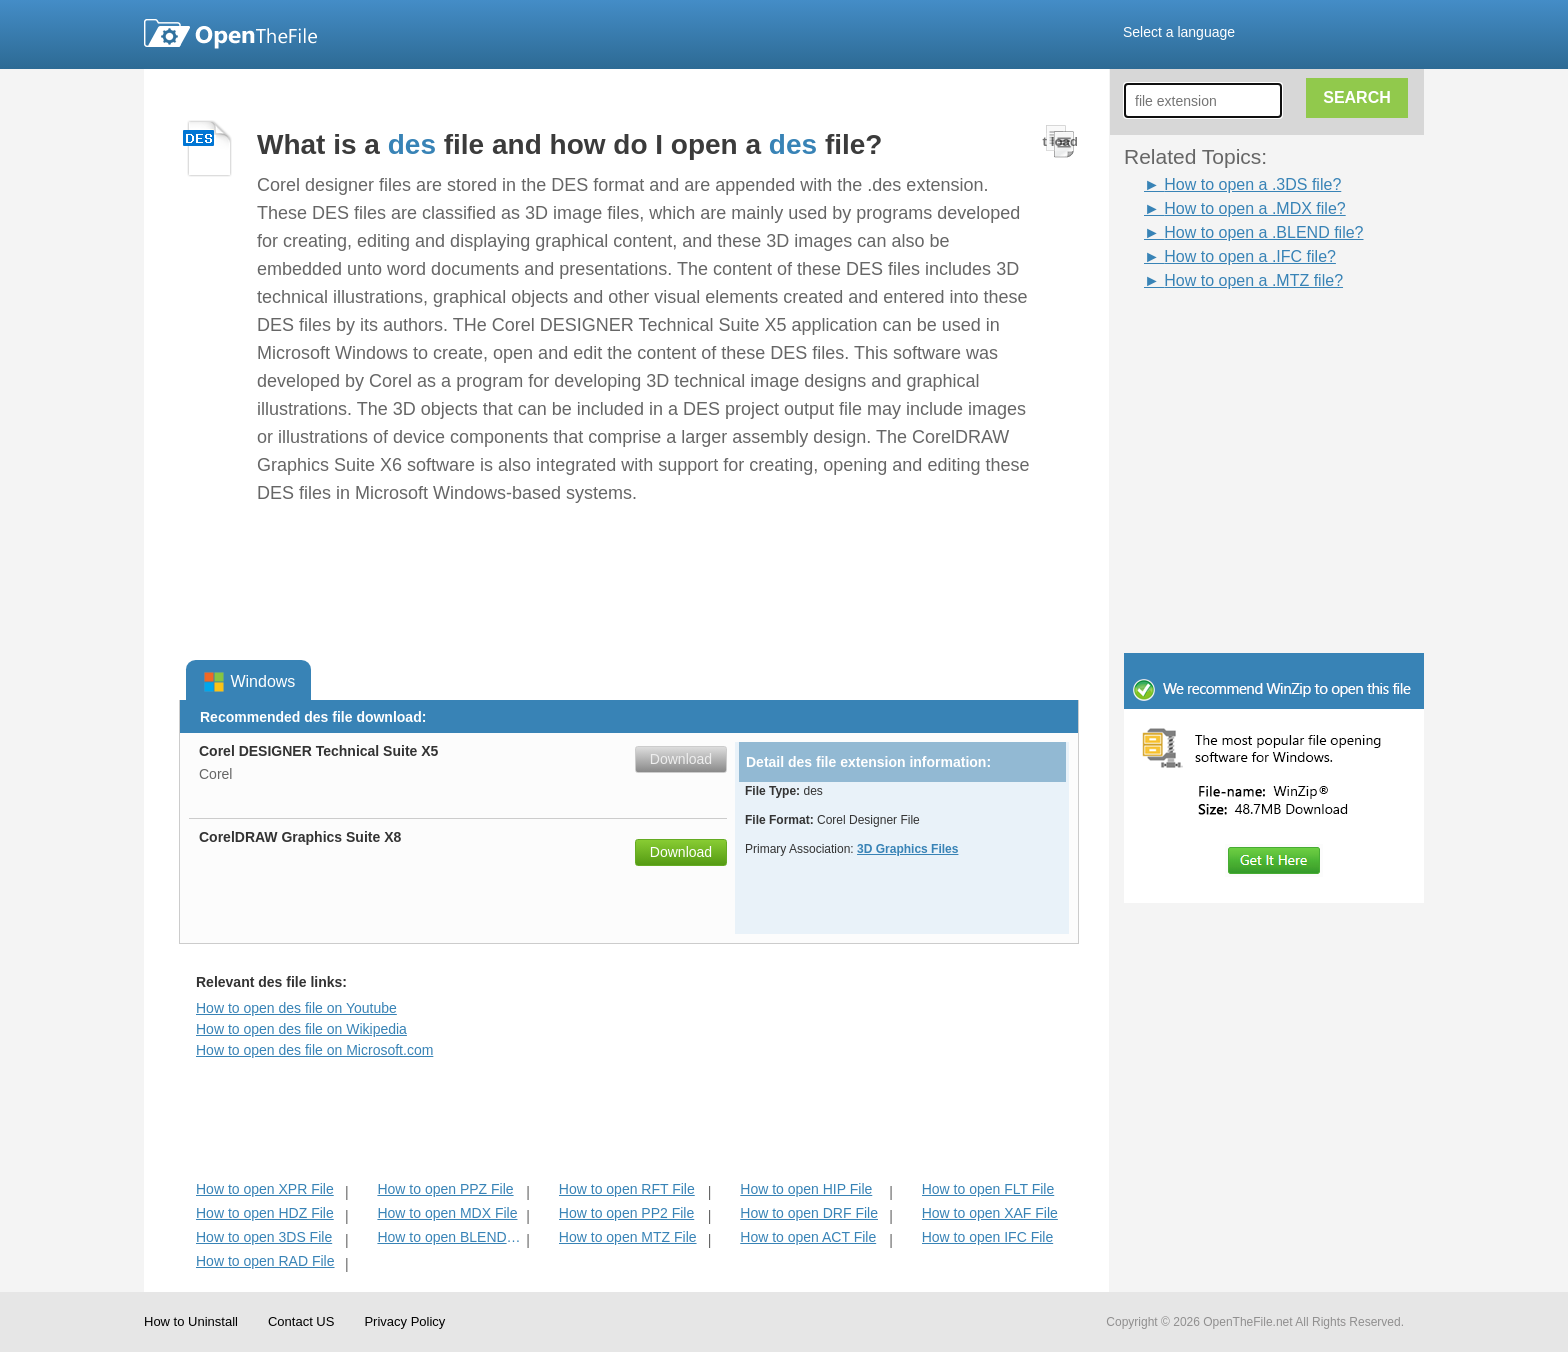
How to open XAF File (990, 1213)
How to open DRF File (809, 1213)
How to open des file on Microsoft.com (314, 1050)
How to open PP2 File (626, 1213)
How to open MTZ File (628, 1237)
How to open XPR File (265, 1189)
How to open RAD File (265, 1261)
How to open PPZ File (445, 1189)
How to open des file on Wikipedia (301, 1029)
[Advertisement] (1244, 338)
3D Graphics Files (907, 849)
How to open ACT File (808, 1237)
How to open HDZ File (265, 1213)
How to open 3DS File (264, 1237)
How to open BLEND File (449, 1237)
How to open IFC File (988, 1237)
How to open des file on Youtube (296, 1008)
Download (681, 759)
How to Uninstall (191, 1321)
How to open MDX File (447, 1213)
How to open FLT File (988, 1189)
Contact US (301, 1321)
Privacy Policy (404, 1321)
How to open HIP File (806, 1189)
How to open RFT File (627, 1189)
